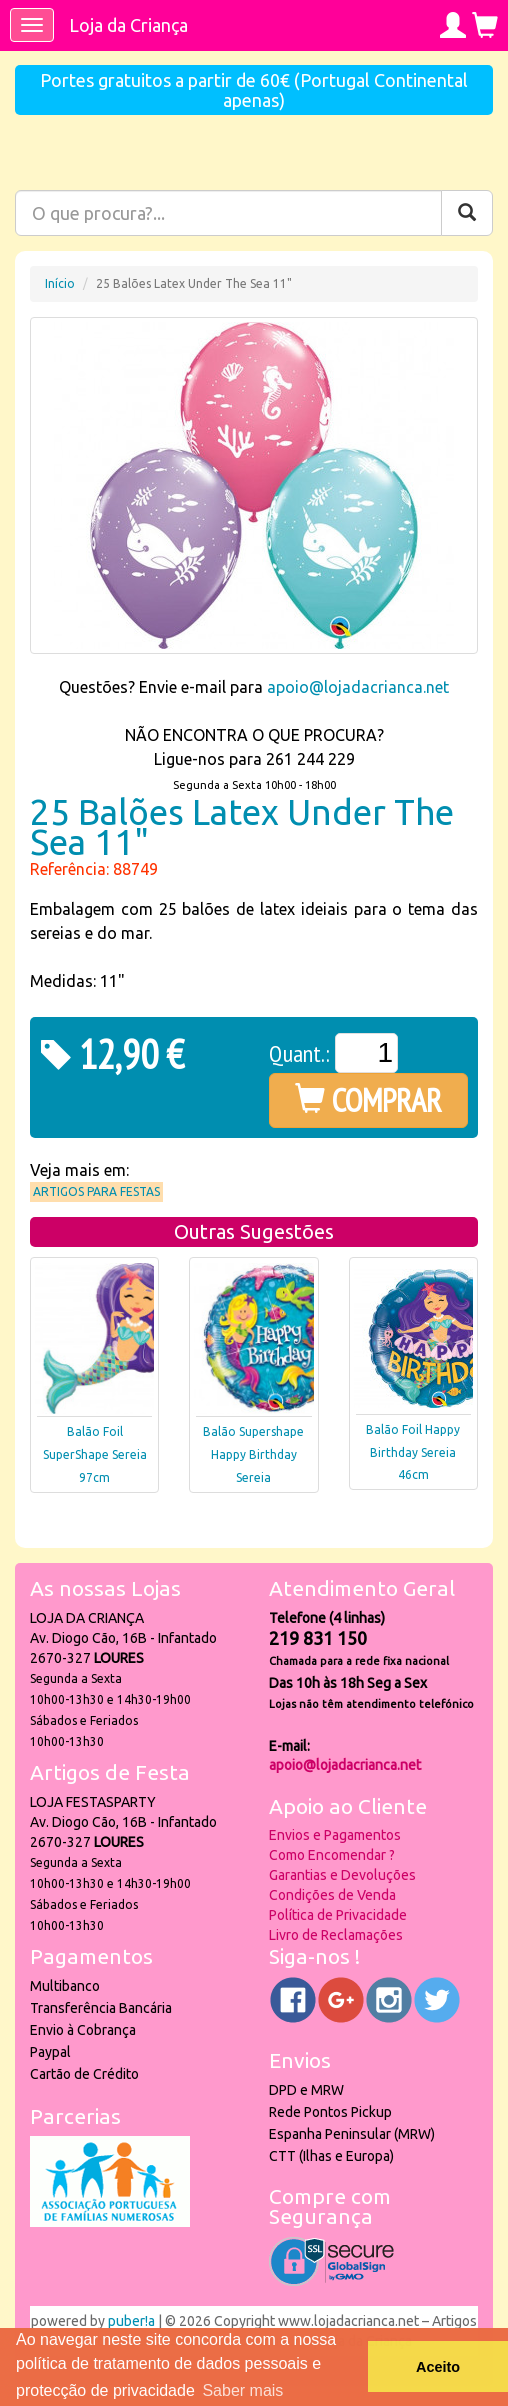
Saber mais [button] (242, 2390)
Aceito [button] (438, 2367)
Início (60, 283)
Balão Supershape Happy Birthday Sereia (253, 1454)
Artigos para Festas (96, 1191)
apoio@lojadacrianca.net (358, 687)
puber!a (131, 2321)
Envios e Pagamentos (335, 1835)
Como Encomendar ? (332, 1855)
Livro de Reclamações (336, 1935)
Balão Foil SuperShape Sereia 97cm (95, 1454)
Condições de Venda (332, 1895)
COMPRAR (368, 1100)
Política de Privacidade (338, 1915)
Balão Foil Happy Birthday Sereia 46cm (413, 1452)
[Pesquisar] (467, 213)
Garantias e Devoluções (342, 1875)
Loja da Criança (128, 25)
